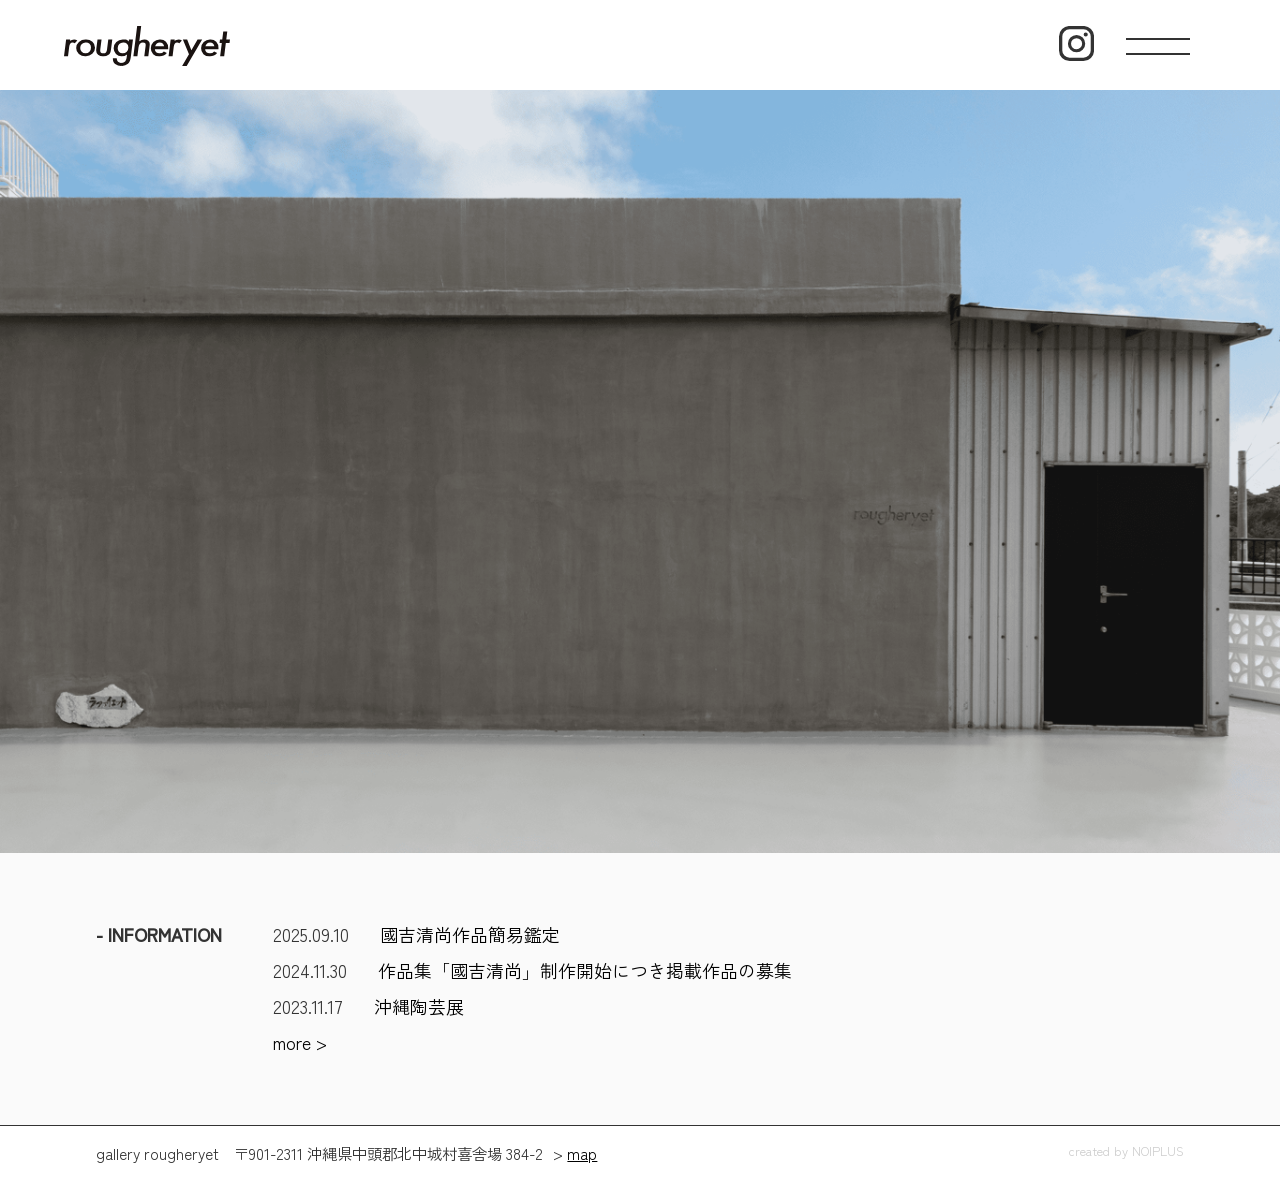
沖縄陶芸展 (419, 1006)
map (582, 1153)
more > (300, 1042)
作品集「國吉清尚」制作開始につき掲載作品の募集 (585, 970)
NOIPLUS (1158, 1150)
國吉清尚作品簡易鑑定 (470, 934)
